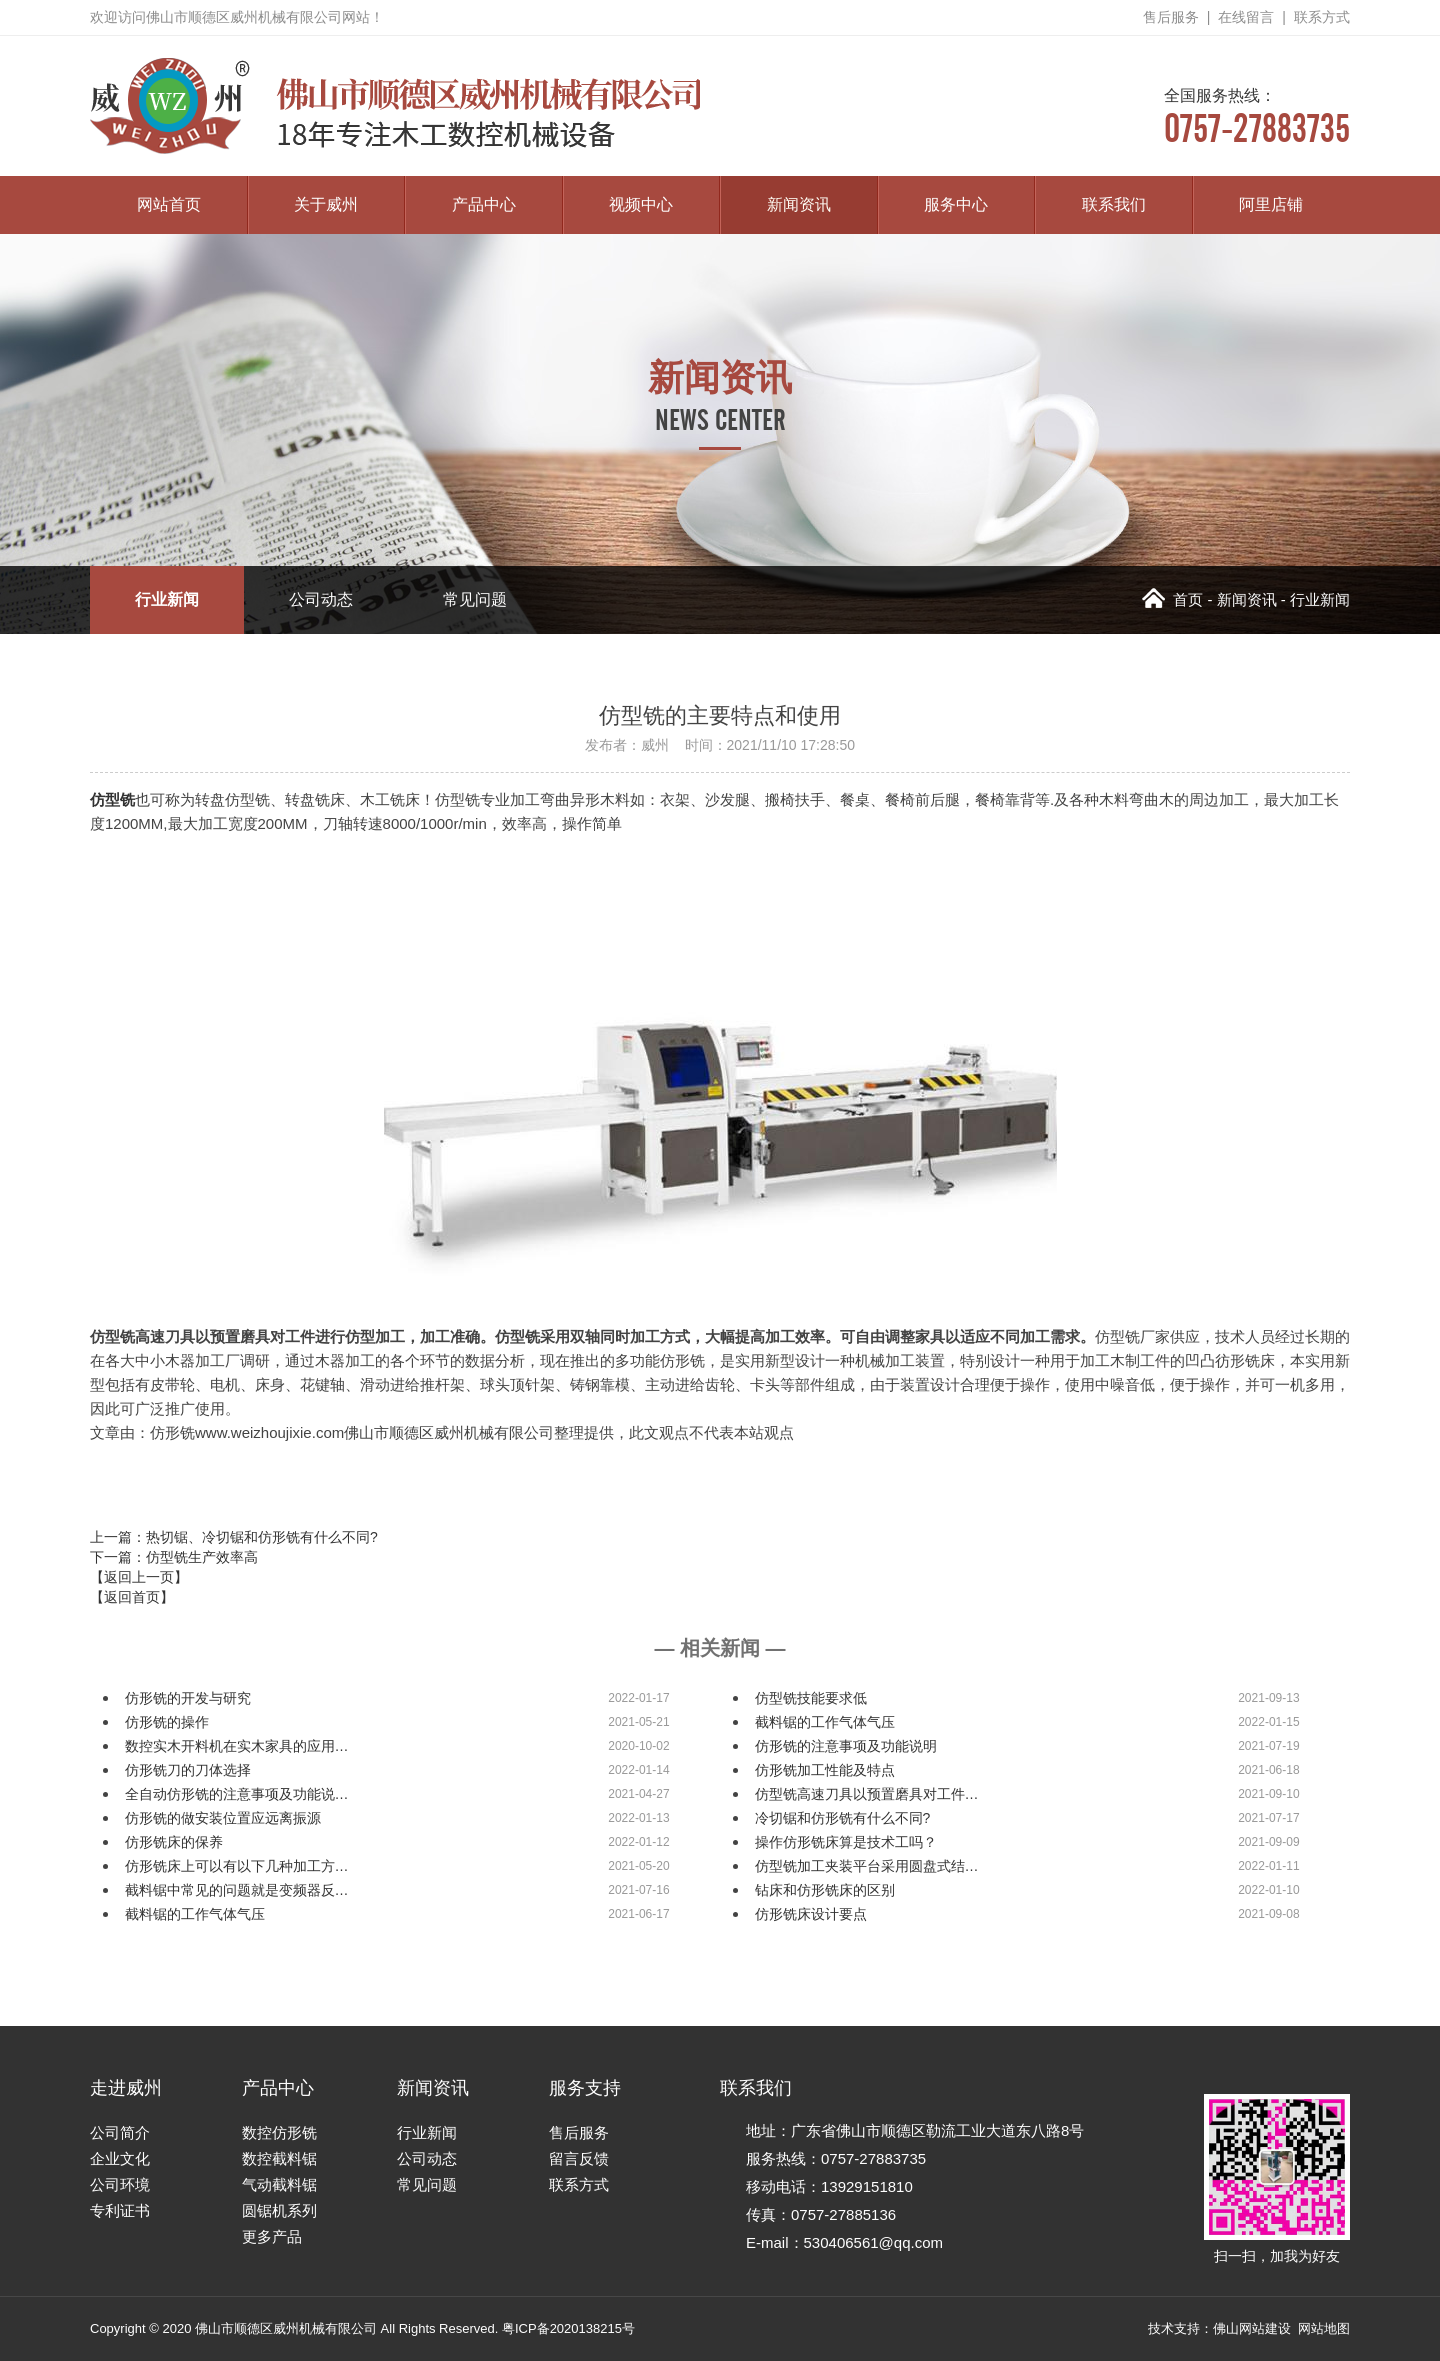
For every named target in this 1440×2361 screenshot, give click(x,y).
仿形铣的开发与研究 (188, 1698)
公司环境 (120, 2184)
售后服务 (1171, 17)
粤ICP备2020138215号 (568, 2328)
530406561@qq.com (874, 2242)
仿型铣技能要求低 (811, 1698)
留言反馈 (579, 2158)
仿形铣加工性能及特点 (825, 1770)
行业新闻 (167, 599)
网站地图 (1324, 2328)
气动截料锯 (279, 2184)
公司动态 (321, 599)
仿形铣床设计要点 (811, 1914)
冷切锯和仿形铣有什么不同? (843, 1818)
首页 (1172, 599)
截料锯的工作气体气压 (825, 1722)
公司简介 (120, 2132)
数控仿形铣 (279, 2132)
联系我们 (1114, 204)
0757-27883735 (1257, 116)
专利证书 (120, 2210)
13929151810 (867, 2186)
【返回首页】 (132, 1597)
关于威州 (326, 204)
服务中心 (956, 204)
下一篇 (174, 1557)
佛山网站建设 (1252, 2328)
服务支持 (585, 2088)
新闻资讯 (799, 204)
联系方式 (1322, 17)
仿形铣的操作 (167, 1722)
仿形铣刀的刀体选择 (188, 1770)
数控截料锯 (279, 2158)
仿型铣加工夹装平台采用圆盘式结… (867, 1866)
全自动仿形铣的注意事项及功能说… (237, 1794)
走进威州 (126, 2088)
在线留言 (1246, 17)
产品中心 (484, 204)
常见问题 (475, 599)
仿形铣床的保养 (174, 1842)
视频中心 (641, 204)
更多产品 (272, 2236)
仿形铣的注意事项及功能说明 (846, 1746)
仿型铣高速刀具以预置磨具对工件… (867, 1794)
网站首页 (169, 204)
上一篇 (234, 1537)
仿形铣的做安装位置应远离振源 (223, 1818)
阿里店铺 (1271, 204)
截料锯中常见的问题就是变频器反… (237, 1890)
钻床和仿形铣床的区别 (825, 1890)
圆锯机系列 (279, 2210)
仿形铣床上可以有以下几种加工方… (237, 1866)
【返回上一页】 (139, 1577)
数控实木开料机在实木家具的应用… (237, 1746)
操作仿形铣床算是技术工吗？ (846, 1842)
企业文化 (120, 2158)
